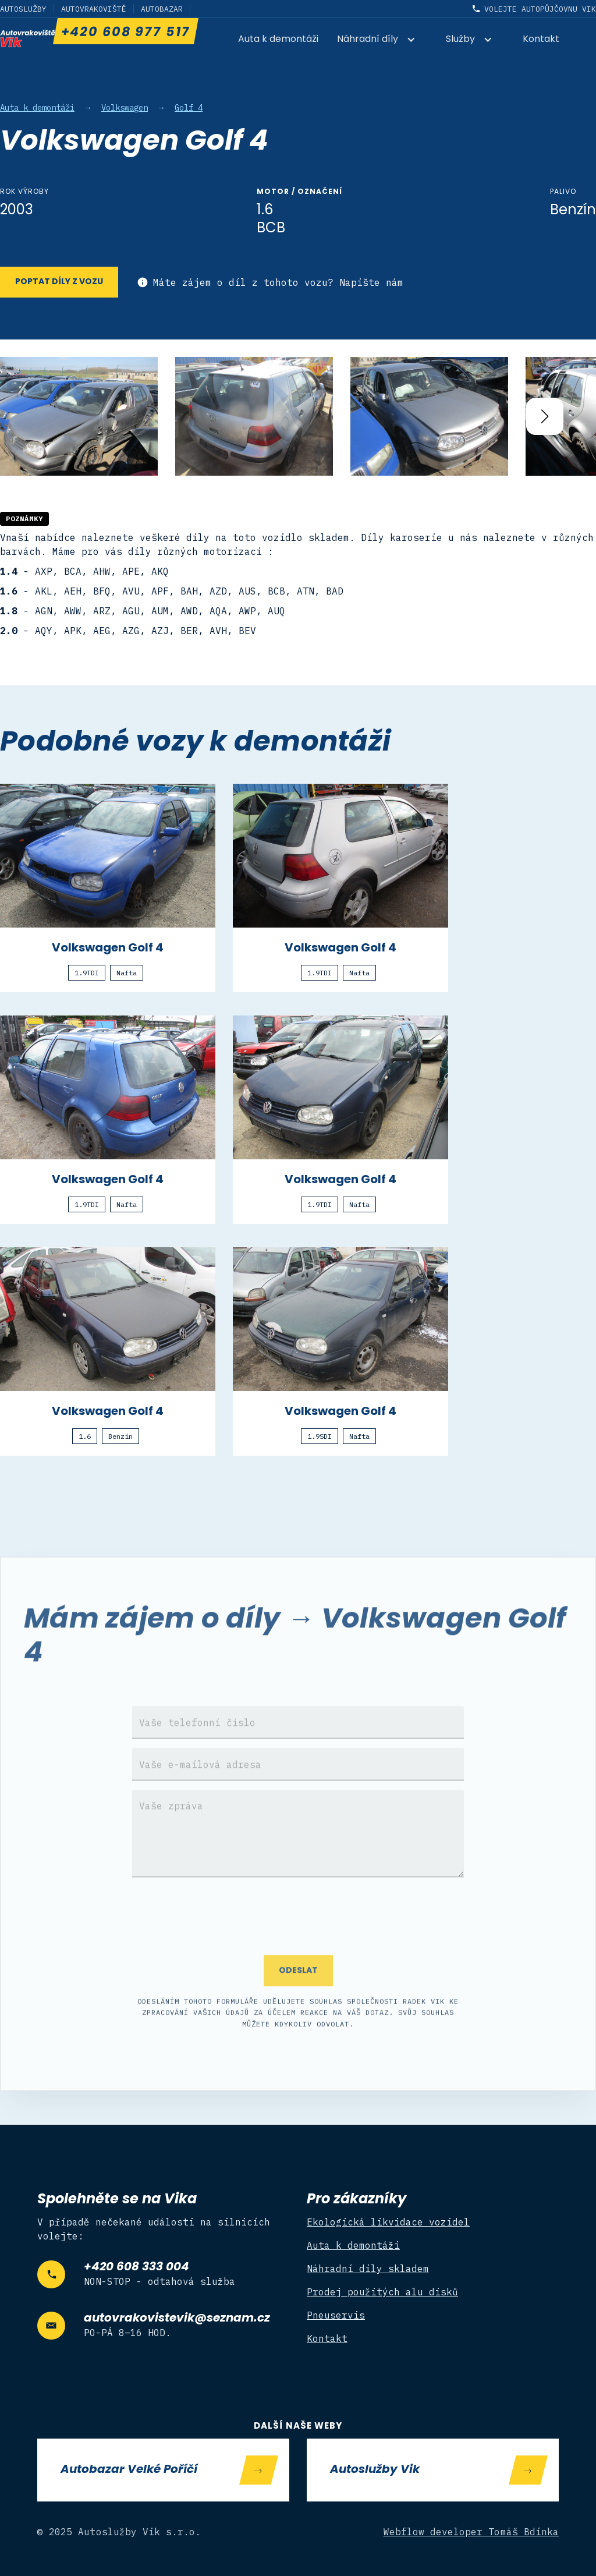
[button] (382, 40)
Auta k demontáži (278, 39)
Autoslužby (23, 9)
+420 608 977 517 (125, 33)
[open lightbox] (79, 416)
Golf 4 (189, 107)
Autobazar (162, 9)
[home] (27, 38)
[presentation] (298, 1936)
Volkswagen (124, 107)
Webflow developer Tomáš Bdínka (471, 2532)
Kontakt (541, 39)
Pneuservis (336, 2315)
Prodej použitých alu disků (382, 2292)
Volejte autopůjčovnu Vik (540, 9)
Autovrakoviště (93, 9)
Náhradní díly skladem (368, 2268)
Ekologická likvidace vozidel (388, 2222)
